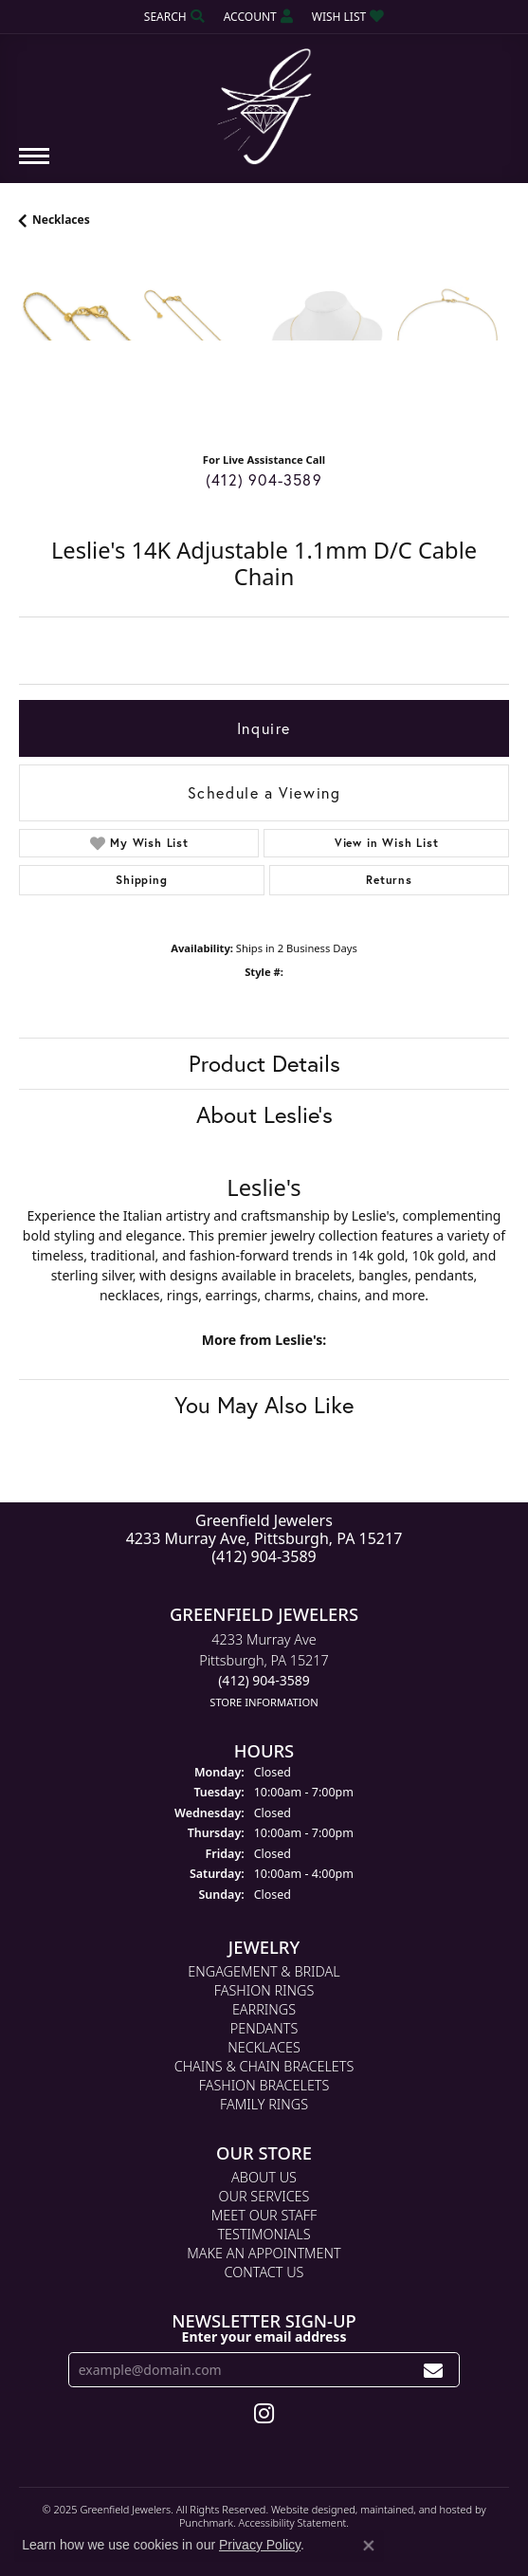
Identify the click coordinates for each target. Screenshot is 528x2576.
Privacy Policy (259, 2544)
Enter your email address (264, 2337)
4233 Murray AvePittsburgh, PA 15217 (264, 1671)
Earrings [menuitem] (264, 2010)
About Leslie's (264, 1114)
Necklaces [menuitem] (264, 2048)
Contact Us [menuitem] (264, 2273)
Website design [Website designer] (307, 2510)
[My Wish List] (348, 16)
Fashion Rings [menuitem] (264, 1991)
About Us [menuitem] (264, 2178)
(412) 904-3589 (264, 479)
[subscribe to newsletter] (434, 2370)
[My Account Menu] (258, 16)
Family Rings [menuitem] (264, 2105)
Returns (389, 880)
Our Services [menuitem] (264, 2197)
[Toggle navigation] (34, 165)
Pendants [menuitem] (264, 2029)
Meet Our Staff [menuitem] (264, 2216)
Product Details (264, 1063)
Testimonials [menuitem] (263, 2235)
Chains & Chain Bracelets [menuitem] (264, 2067)
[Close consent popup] (368, 2545)
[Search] (174, 16)
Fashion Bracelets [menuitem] (264, 2086)
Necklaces (61, 220)
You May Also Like (264, 1404)
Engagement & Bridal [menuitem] (263, 1972)
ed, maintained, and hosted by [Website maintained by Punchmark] (414, 2510)
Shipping (141, 880)
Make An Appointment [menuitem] (263, 2254)
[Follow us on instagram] (264, 2414)
